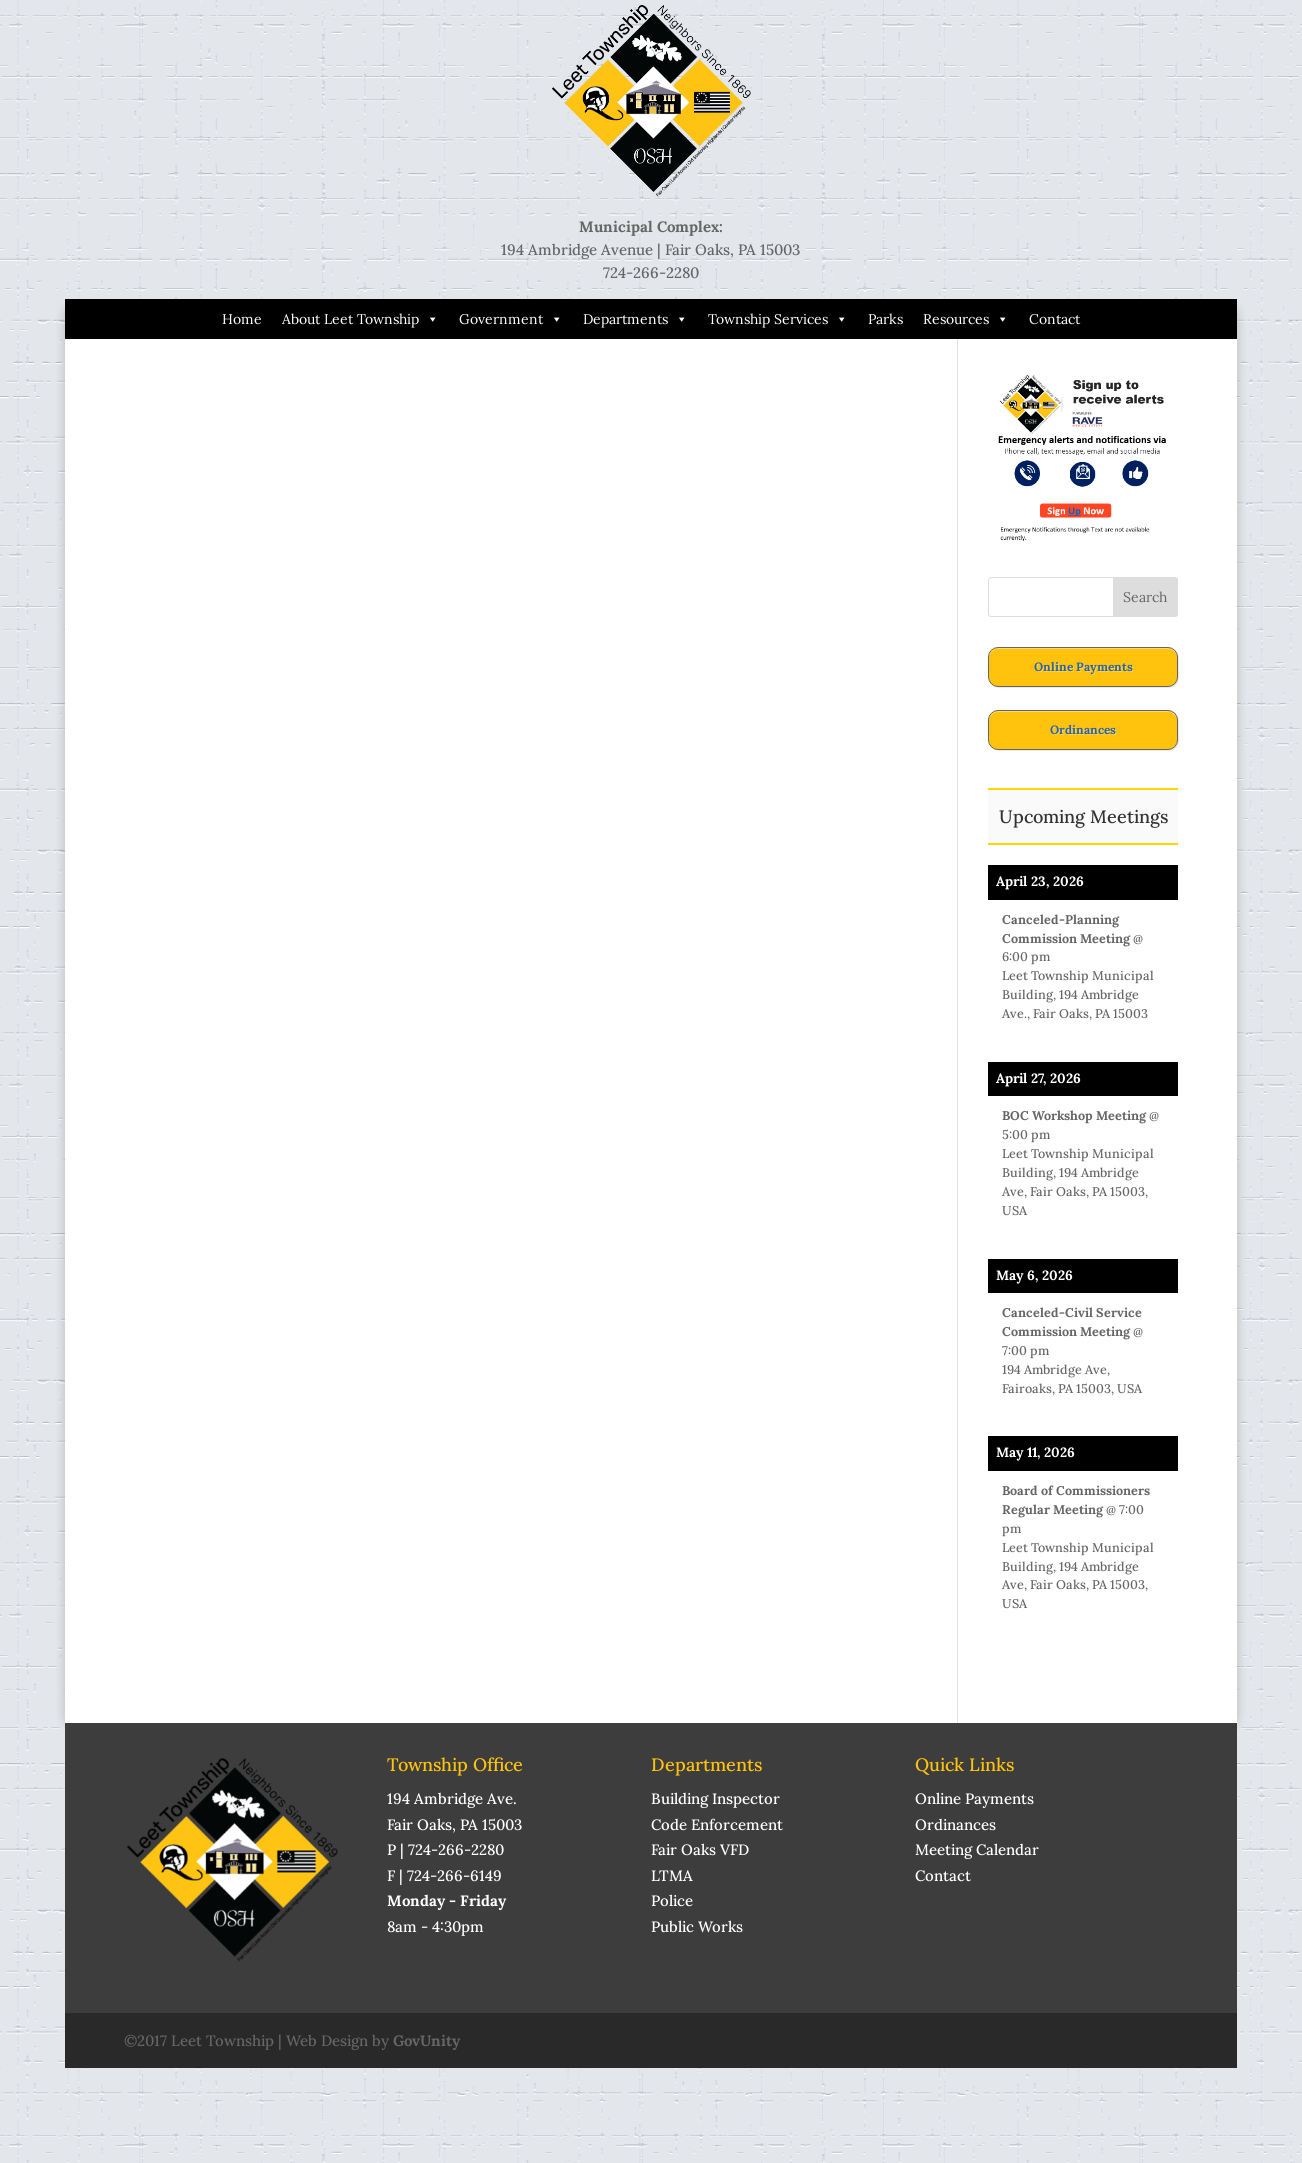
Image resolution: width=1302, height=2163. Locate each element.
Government (511, 319)
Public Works (697, 1926)
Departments (635, 319)
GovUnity (426, 2040)
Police (672, 1900)
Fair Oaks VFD (700, 1849)
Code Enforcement (717, 1824)
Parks (885, 319)
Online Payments (1083, 666)
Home (242, 319)
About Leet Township (360, 319)
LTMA (672, 1875)
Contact (1054, 319)
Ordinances (1083, 729)
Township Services (778, 319)
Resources (966, 319)
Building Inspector (715, 1798)
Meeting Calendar (977, 1849)
